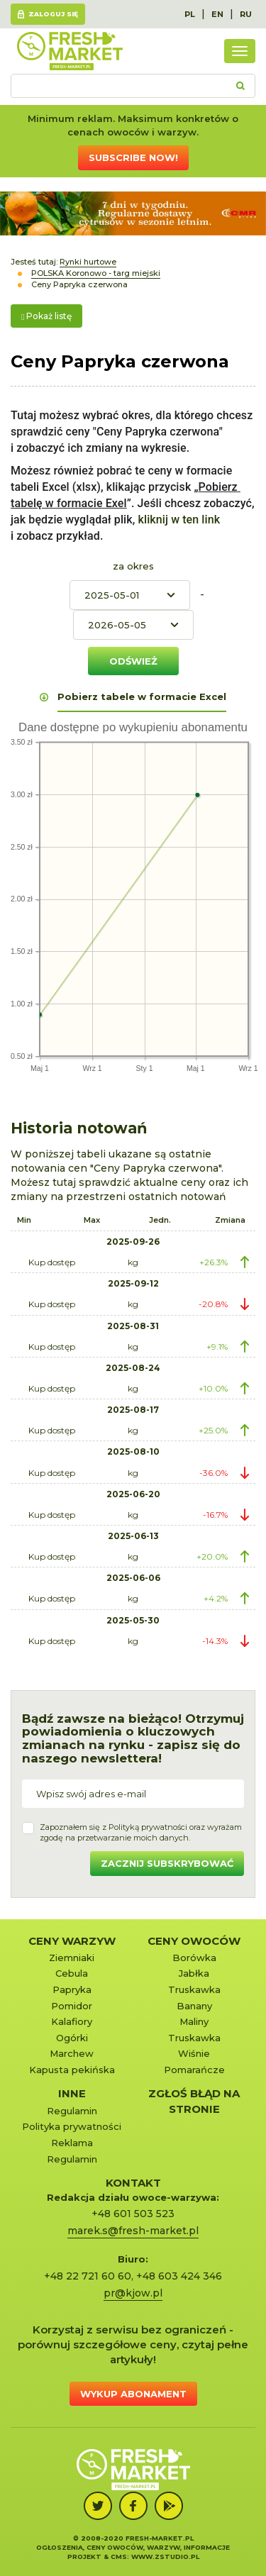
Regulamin (72, 2110)
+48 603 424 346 (179, 2276)
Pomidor (71, 2005)
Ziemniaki (71, 1957)
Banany (194, 2005)
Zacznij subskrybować (167, 1863)
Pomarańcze (194, 2069)
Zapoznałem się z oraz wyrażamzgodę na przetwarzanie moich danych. (141, 1832)
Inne (72, 2093)
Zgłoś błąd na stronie (194, 2101)
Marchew (72, 2053)
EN (217, 14)
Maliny (194, 2021)
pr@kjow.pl (133, 2293)
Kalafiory (71, 2021)
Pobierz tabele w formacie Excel (141, 696)
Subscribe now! (133, 157)
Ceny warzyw (72, 1941)
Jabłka (194, 1973)
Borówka (194, 1957)
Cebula (71, 1973)
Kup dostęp (51, 1262)
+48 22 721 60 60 (87, 2276)
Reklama (72, 2142)
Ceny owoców (194, 1941)
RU (246, 14)
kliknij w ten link (177, 519)
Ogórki (72, 2037)
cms (119, 2556)
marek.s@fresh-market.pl (133, 2230)
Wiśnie (194, 2053)
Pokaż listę (46, 316)
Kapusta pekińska (72, 2069)
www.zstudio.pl (165, 2556)
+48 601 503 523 (133, 2213)
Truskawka (194, 1989)
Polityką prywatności (148, 1827)
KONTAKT (133, 2182)
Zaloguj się (53, 14)
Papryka (72, 1989)
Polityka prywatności (71, 2126)
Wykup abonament (133, 2393)
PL (189, 14)
